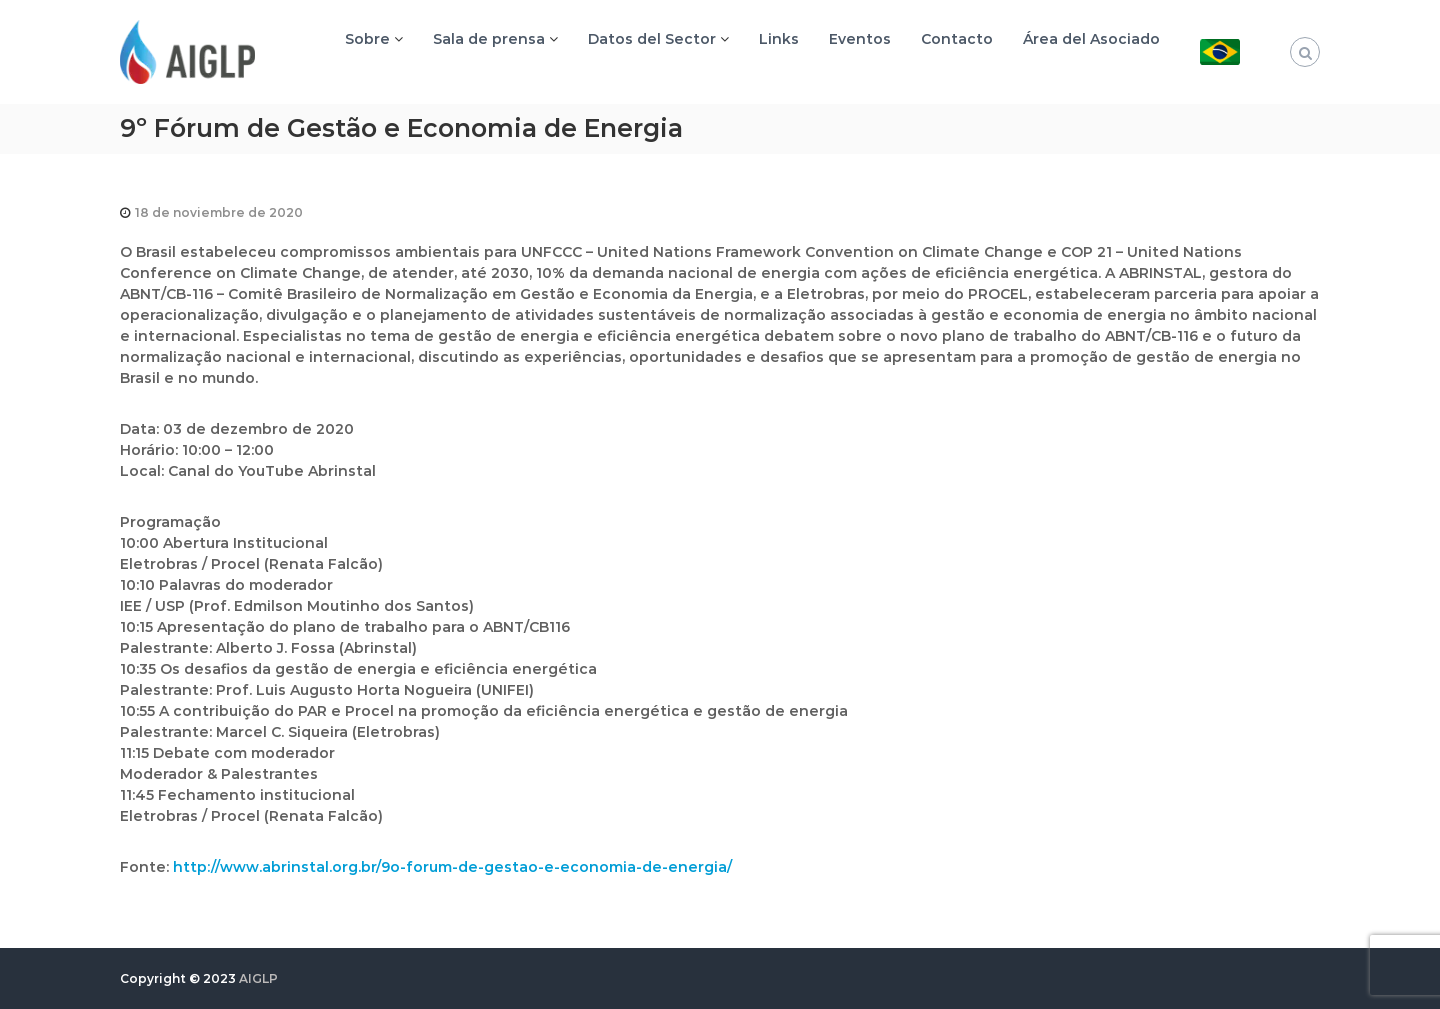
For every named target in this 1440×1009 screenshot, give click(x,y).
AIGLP (258, 978)
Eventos (860, 39)
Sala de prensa (489, 39)
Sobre (367, 39)
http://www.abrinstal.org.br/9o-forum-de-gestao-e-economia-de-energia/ (452, 867)
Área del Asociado (1091, 39)
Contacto (957, 39)
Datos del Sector (652, 39)
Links (779, 39)
